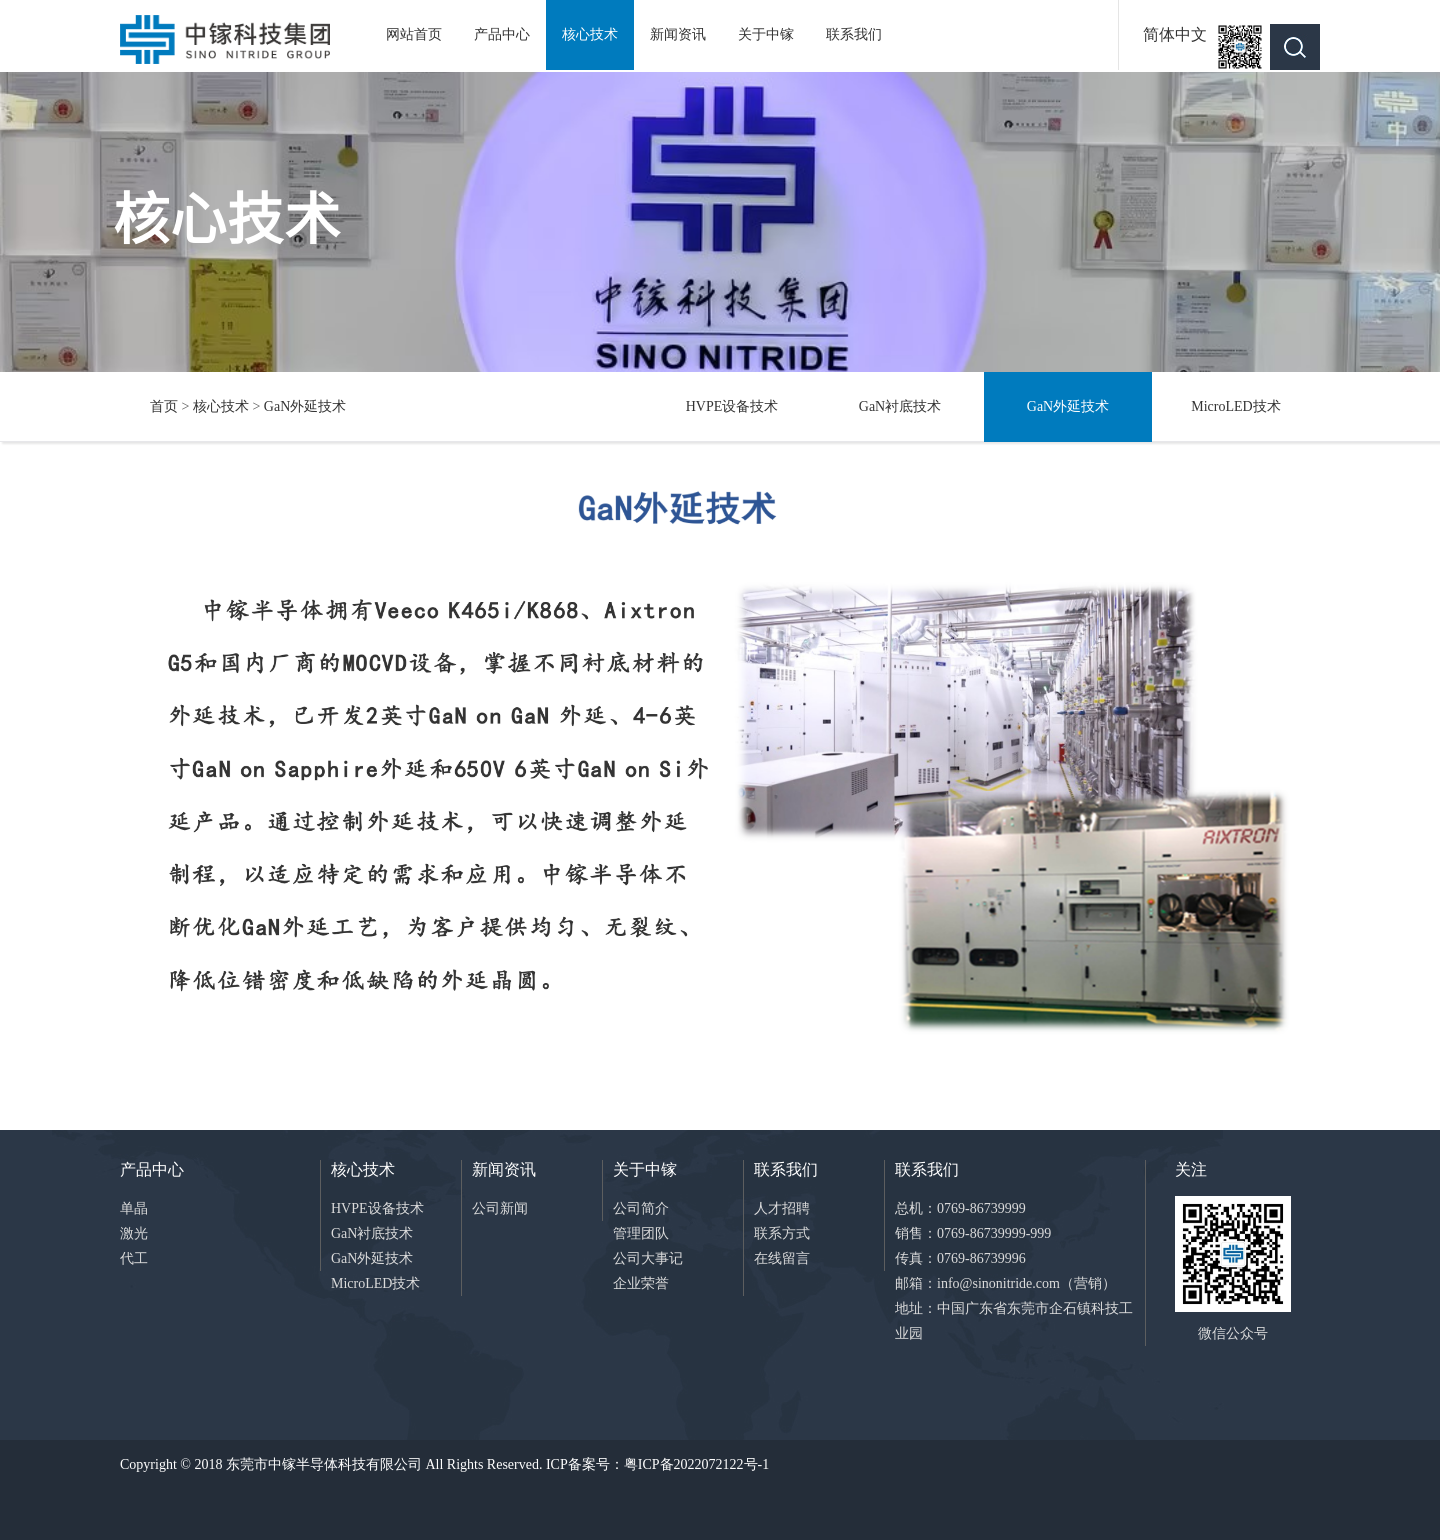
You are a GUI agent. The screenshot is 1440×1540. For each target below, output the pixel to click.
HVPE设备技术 (732, 406)
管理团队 (641, 1233)
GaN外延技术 (305, 406)
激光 (134, 1233)
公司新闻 (500, 1208)
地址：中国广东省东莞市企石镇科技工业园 (1014, 1321)
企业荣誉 (641, 1283)
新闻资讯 (678, 34)
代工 (134, 1258)
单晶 (134, 1208)
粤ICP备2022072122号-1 (696, 1464)
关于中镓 (766, 34)
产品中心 (502, 34)
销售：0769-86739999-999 (973, 1233)
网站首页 (414, 34)
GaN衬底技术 (900, 406)
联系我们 (854, 34)
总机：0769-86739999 (960, 1208)
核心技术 (590, 34)
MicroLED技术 (1235, 406)
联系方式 (782, 1233)
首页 (164, 406)
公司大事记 (648, 1258)
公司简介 (641, 1208)
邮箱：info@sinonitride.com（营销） (1005, 1283)
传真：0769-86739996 (960, 1258)
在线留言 (782, 1258)
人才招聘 (782, 1208)
